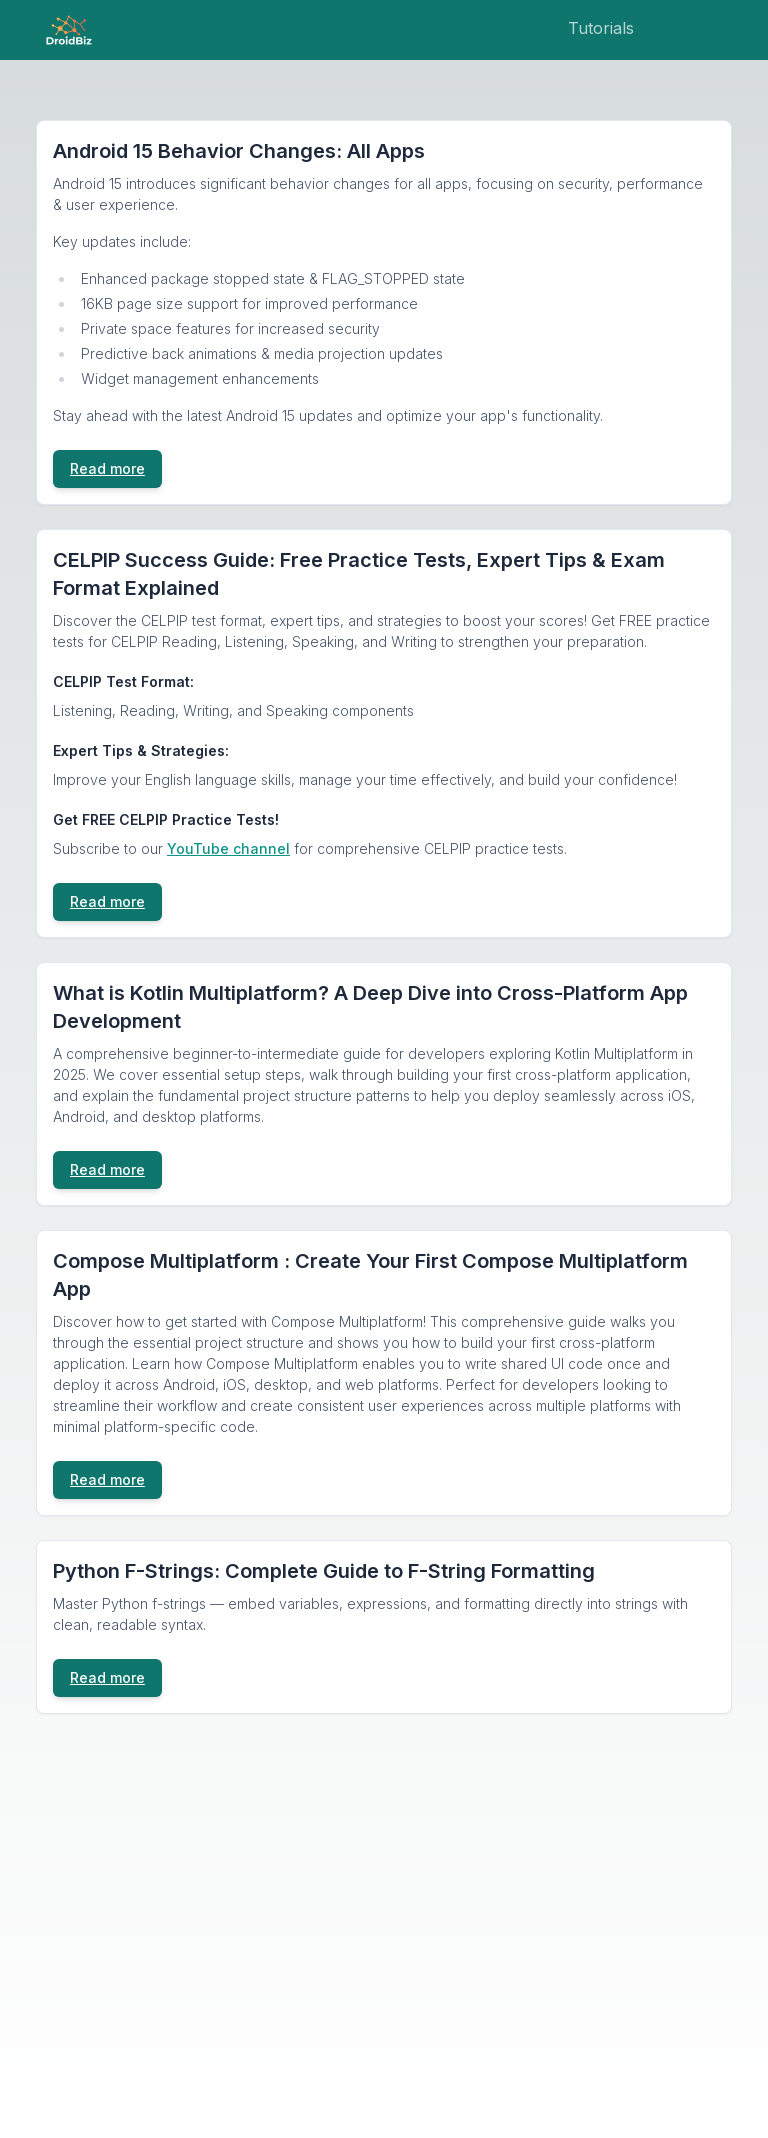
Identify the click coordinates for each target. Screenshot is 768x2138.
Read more (107, 468)
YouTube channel (228, 848)
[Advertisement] (384, 1906)
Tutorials (601, 28)
